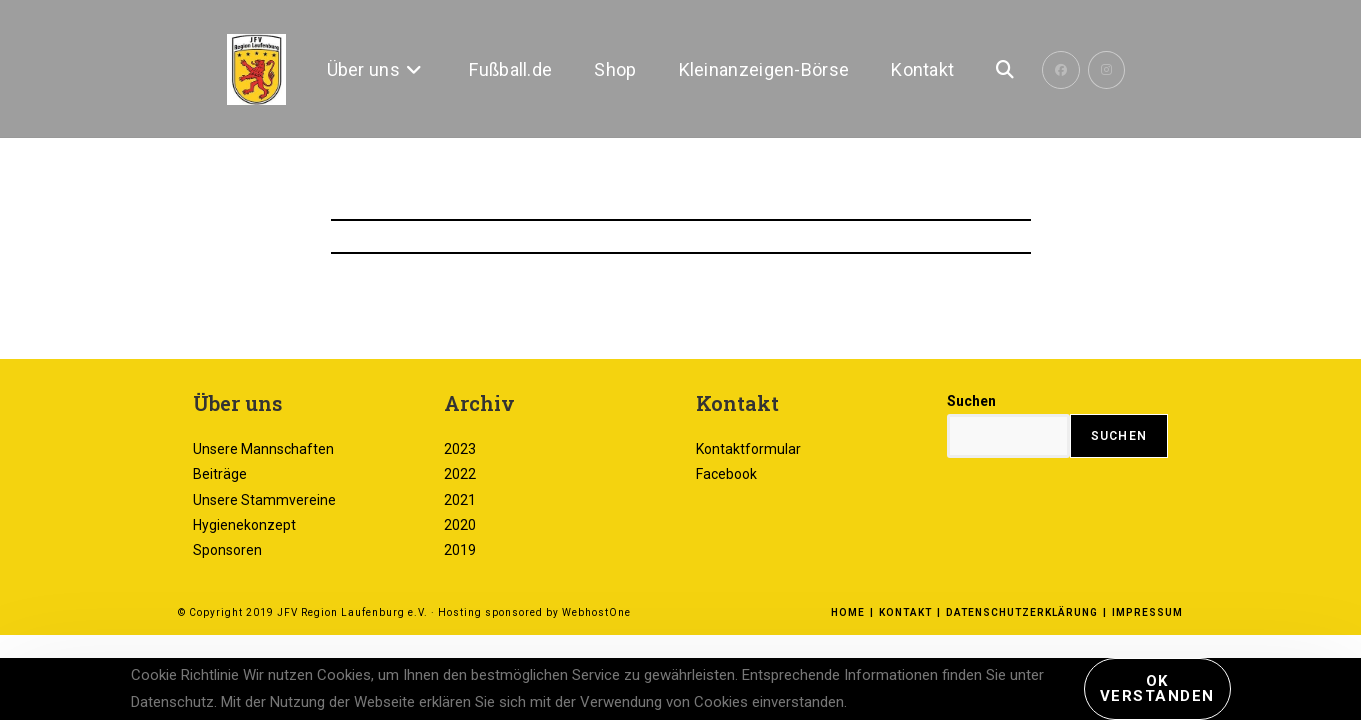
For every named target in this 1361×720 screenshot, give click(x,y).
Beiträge (220, 559)
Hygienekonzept (244, 610)
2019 (460, 635)
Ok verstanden (1157, 688)
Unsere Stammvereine (264, 584)
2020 (460, 610)
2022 (460, 559)
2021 (460, 584)
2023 (460, 534)
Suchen (971, 486)
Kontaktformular (748, 534)
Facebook (726, 559)
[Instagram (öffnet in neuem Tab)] (1106, 70)
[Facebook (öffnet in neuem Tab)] (1061, 70)
